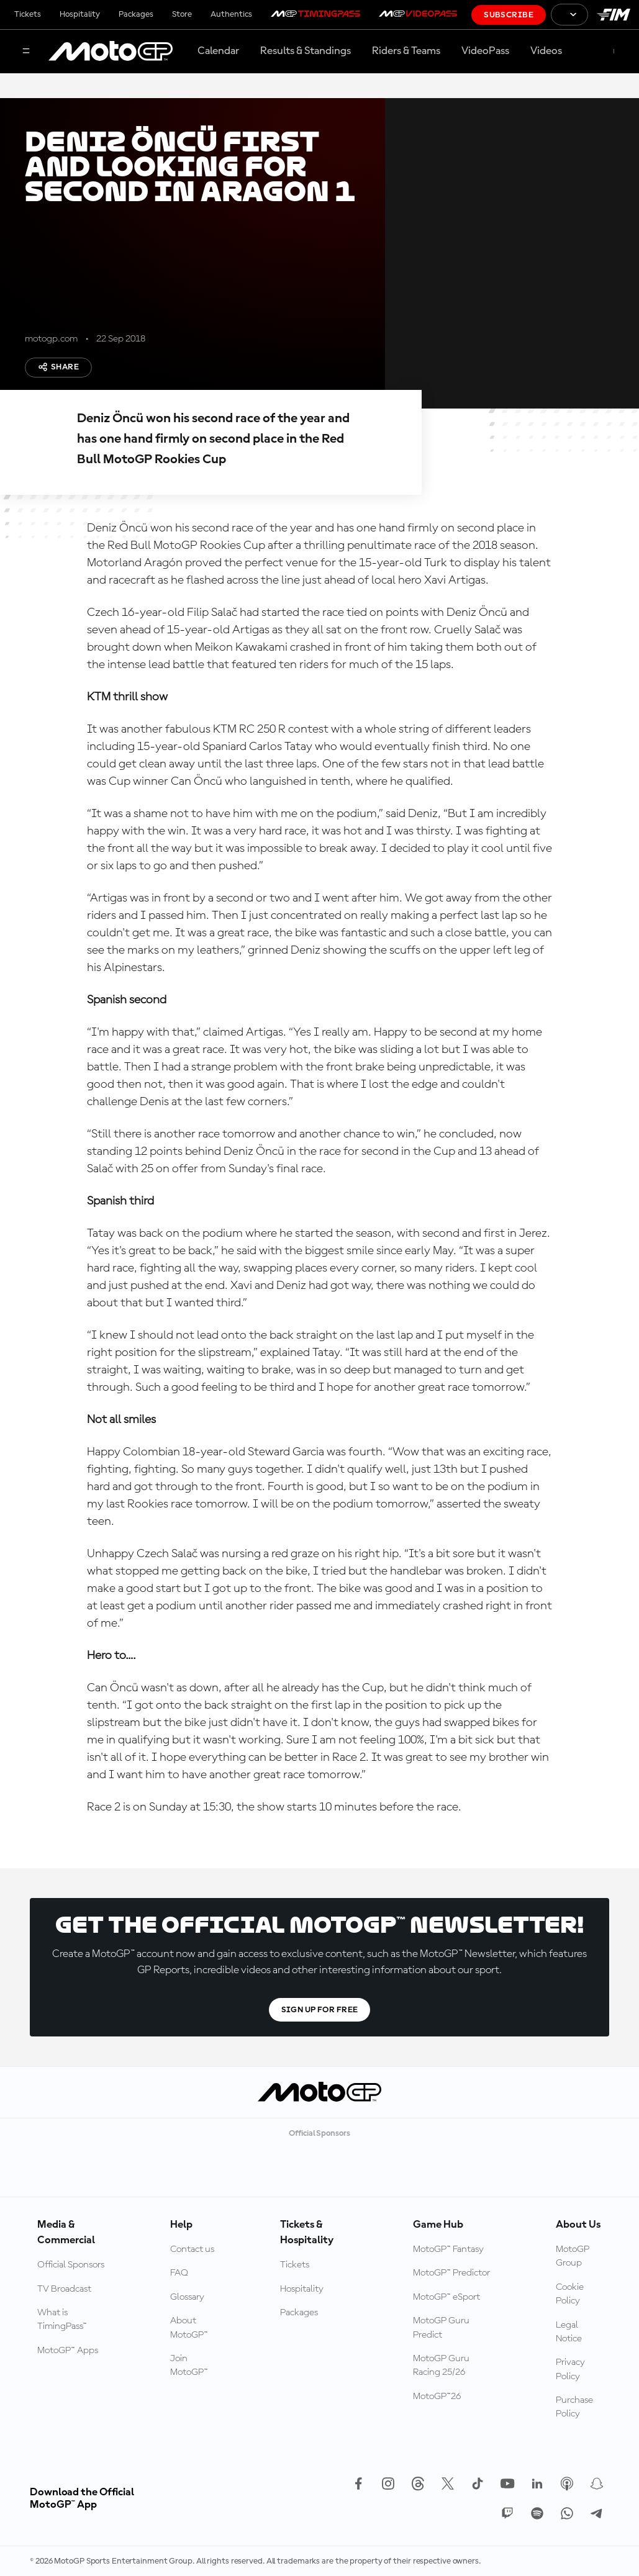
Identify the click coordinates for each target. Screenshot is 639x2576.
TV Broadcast (64, 2289)
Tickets (27, 14)
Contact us (192, 2249)
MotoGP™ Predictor (451, 2273)
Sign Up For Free (319, 2009)
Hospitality (80, 14)
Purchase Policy (574, 2407)
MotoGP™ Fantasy (448, 2249)
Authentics (231, 14)
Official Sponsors (70, 2265)
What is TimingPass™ (62, 2319)
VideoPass (485, 50)
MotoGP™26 (437, 2397)
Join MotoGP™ (189, 2365)
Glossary (187, 2297)
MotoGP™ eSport (446, 2297)
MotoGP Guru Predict (441, 2327)
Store (182, 14)
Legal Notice (569, 2332)
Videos (546, 50)
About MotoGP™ (189, 2327)
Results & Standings (305, 50)
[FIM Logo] (613, 14)
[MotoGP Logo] (110, 51)
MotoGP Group (572, 2256)
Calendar (218, 50)
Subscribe (508, 15)
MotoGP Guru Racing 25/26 (441, 2365)
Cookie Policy (570, 2294)
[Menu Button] (26, 51)
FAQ (179, 2273)
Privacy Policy (570, 2369)
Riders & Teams (406, 50)
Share (58, 367)
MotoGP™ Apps (67, 2351)
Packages (136, 14)
